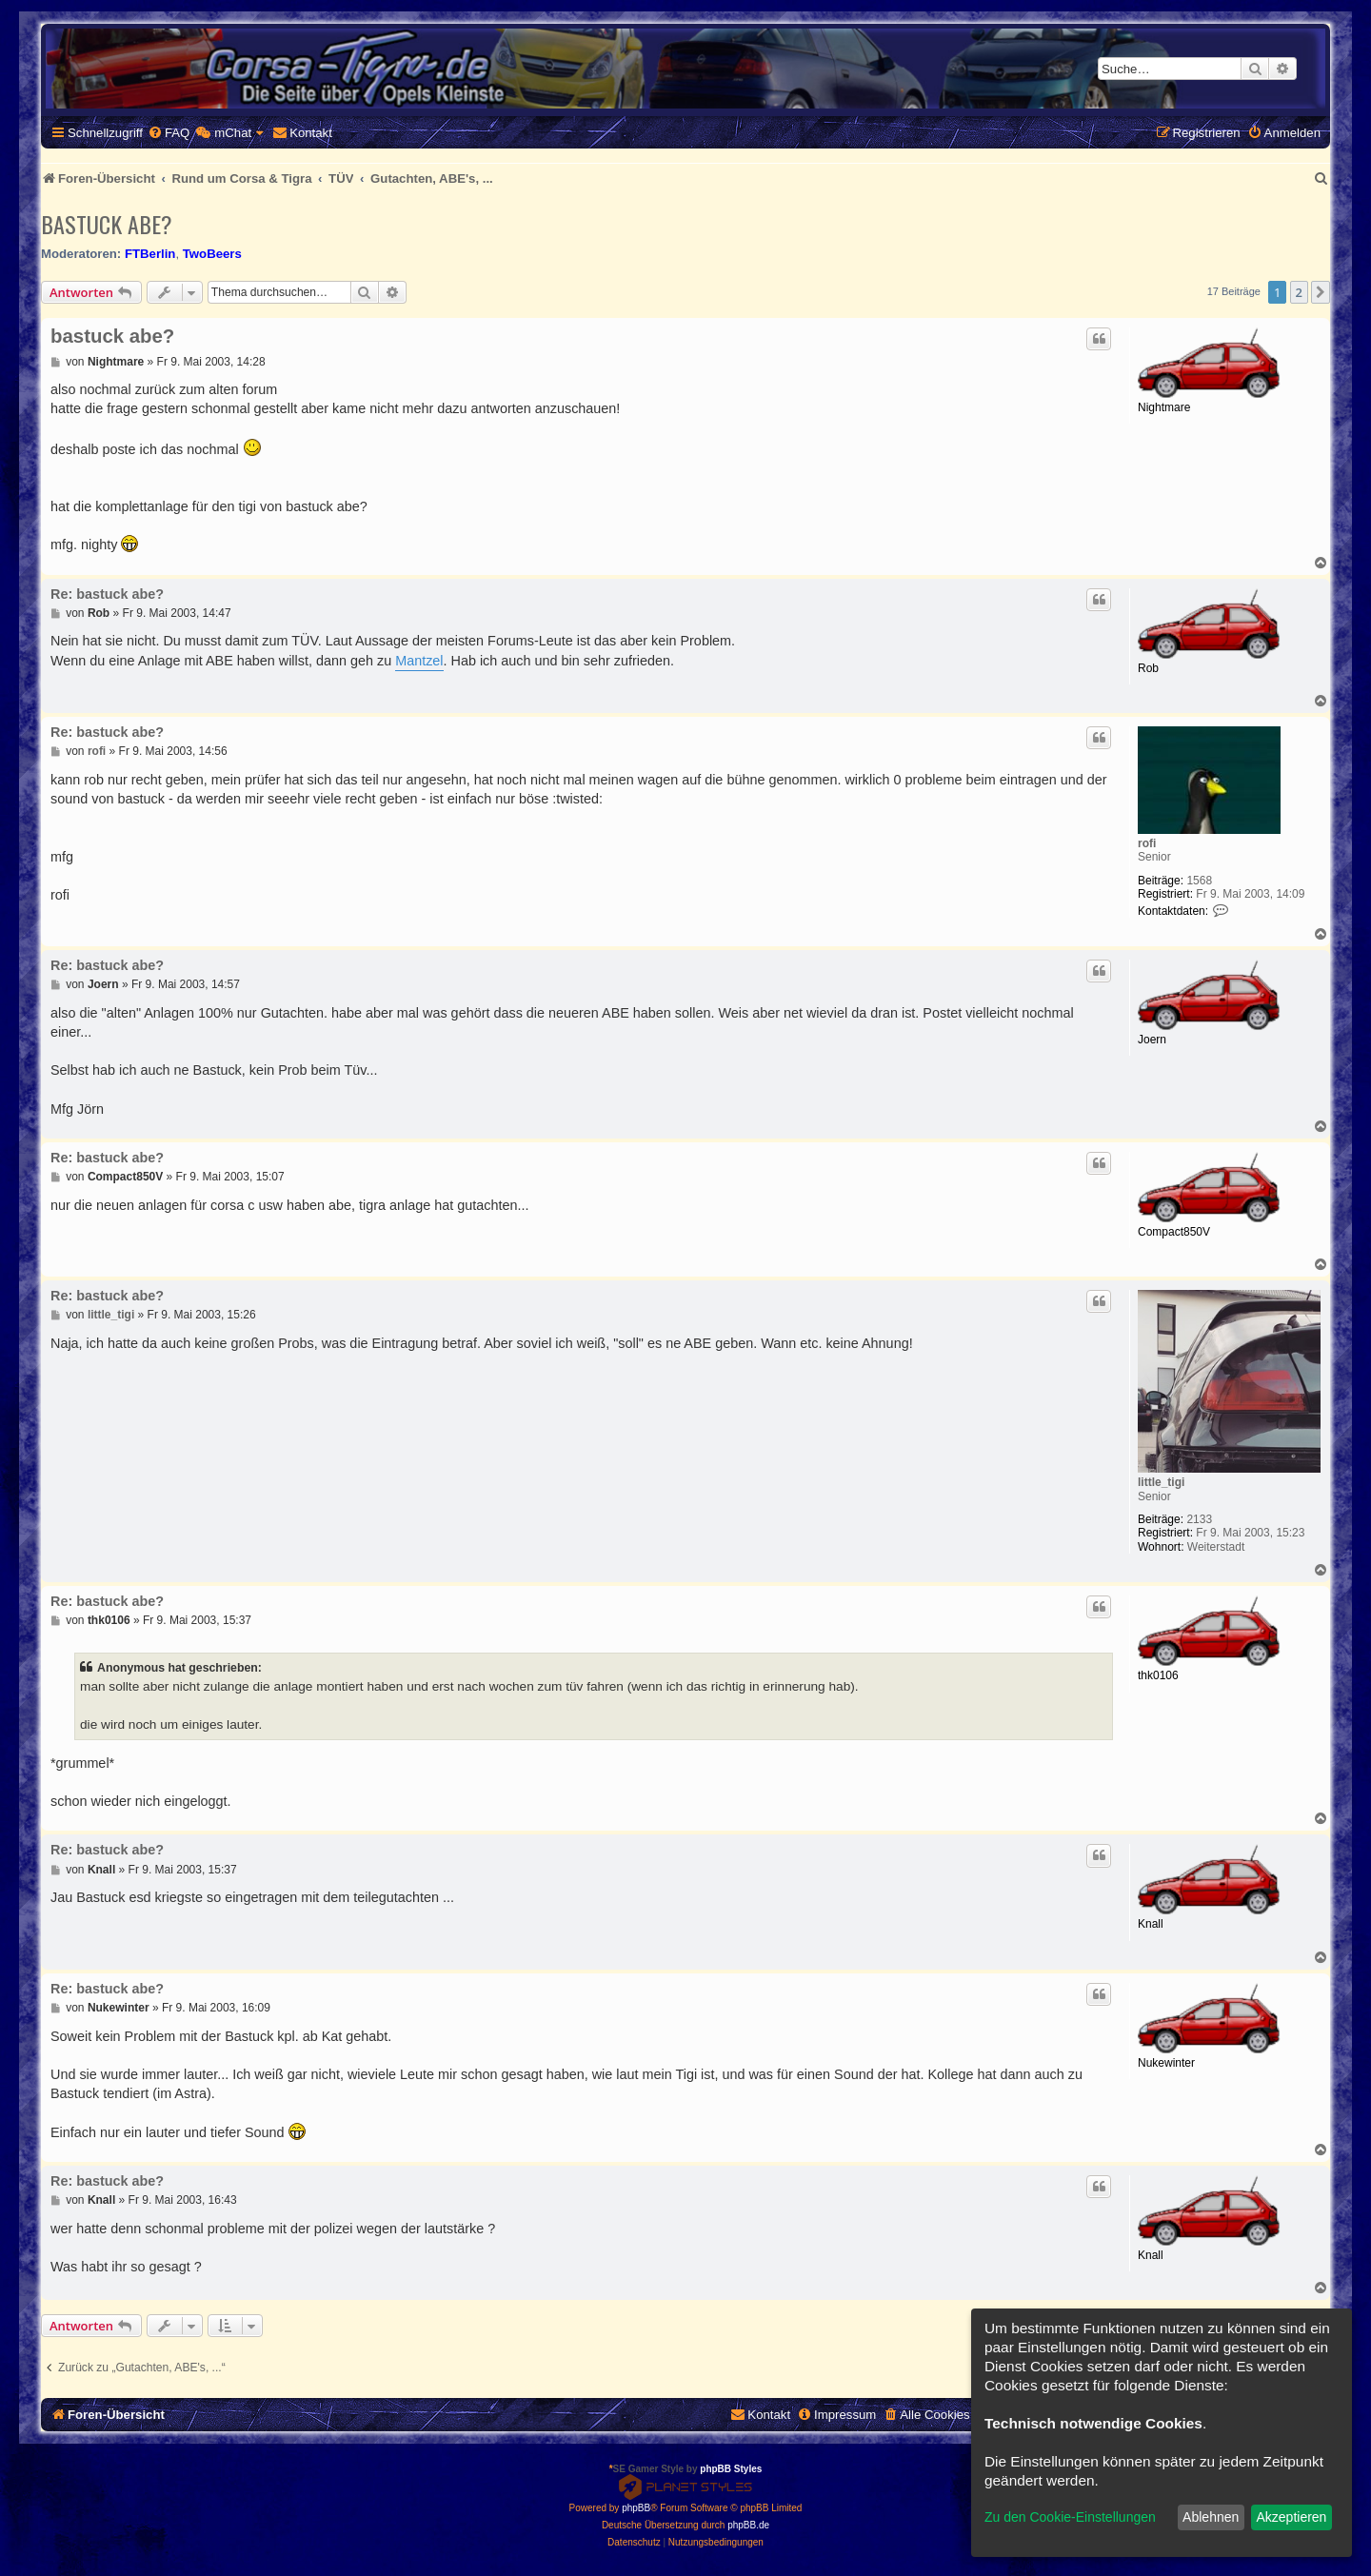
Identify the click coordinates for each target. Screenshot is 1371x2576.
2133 (1199, 1519)
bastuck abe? (106, 224)
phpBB (636, 2508)
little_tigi (1161, 1482)
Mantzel (419, 660)
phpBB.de (748, 2525)
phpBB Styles (731, 2469)
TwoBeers (212, 254)
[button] (1320, 292)
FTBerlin (150, 254)
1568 (1199, 880)
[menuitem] (168, 133)
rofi (1147, 843)
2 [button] (1299, 292)
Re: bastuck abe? (107, 594)
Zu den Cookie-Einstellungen (1070, 2517)
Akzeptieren (1291, 2517)
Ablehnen (1210, 2517)
